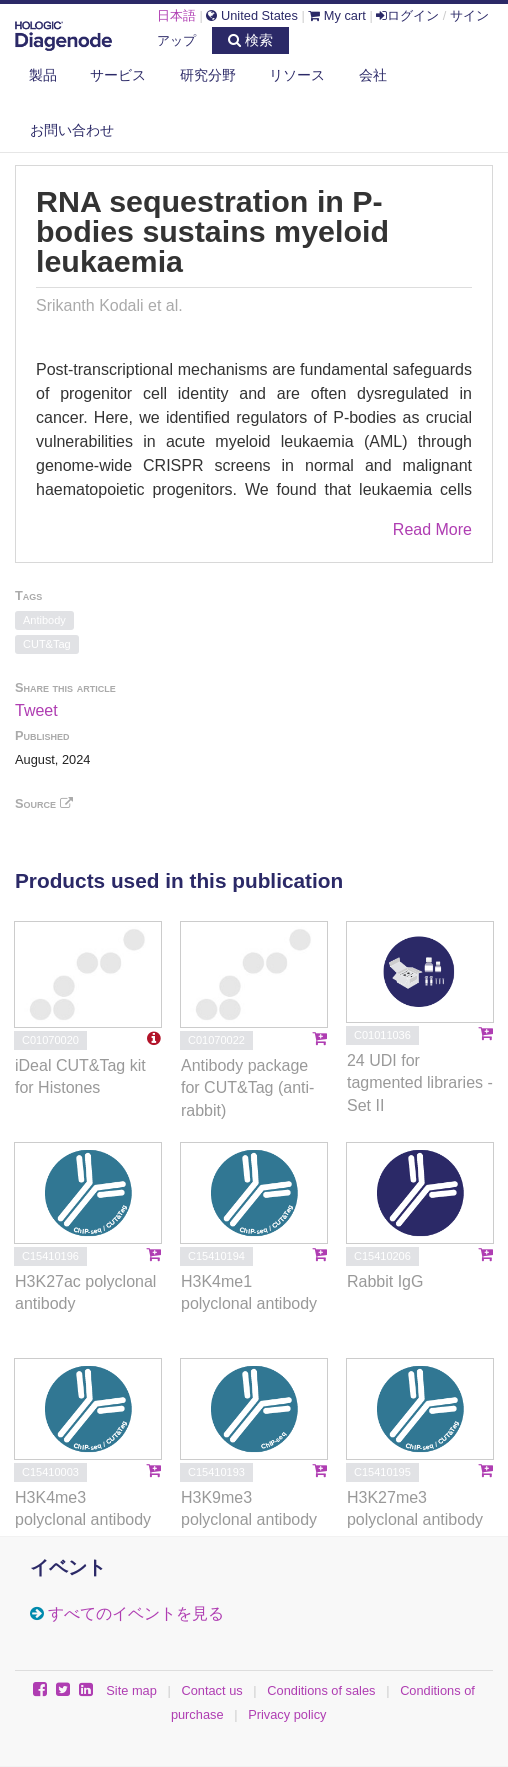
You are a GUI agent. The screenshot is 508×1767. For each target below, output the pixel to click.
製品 (43, 75)
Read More (432, 529)
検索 (250, 40)
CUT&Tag (47, 644)
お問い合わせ (72, 130)
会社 (373, 75)
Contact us (211, 1690)
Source (44, 803)
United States (251, 15)
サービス (118, 75)
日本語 (176, 15)
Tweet (36, 710)
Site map (131, 1690)
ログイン (407, 15)
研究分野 (208, 75)
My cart (337, 15)
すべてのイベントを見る (136, 1613)
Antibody (44, 620)
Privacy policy (287, 1714)
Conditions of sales (321, 1690)
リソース (297, 75)
